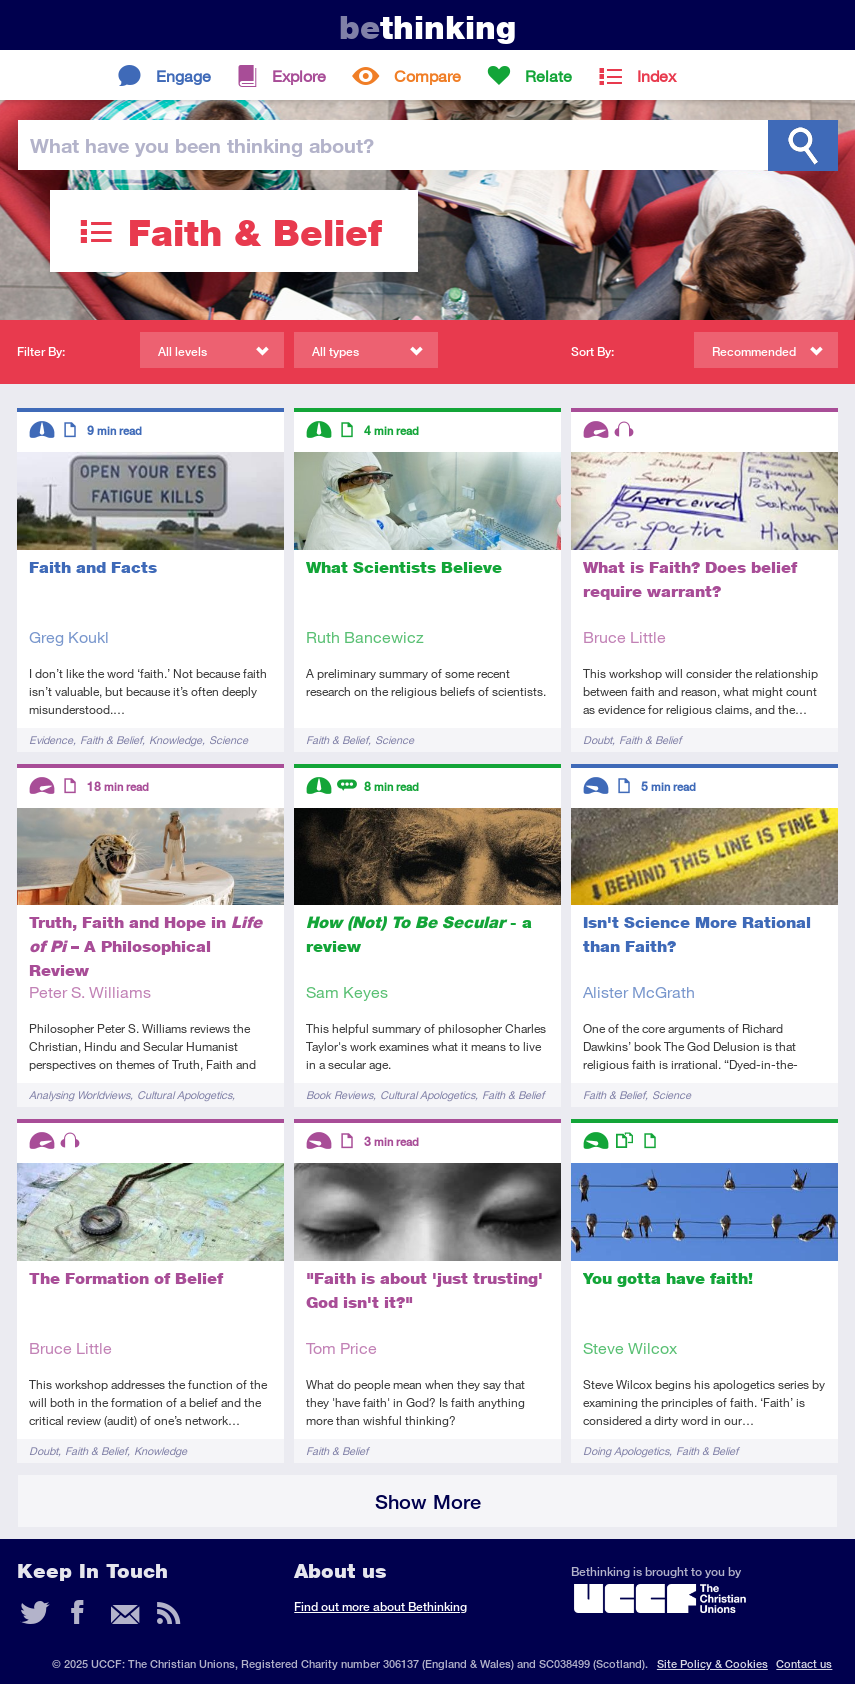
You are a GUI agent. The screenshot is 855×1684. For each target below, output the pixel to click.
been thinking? (202, 145)
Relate (548, 75)
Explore (299, 75)
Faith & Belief (111, 739)
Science (228, 739)
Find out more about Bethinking (380, 1606)
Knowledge (175, 739)
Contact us (804, 1663)
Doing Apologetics (626, 1450)
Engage (183, 75)
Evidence (51, 739)
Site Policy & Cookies (712, 1663)
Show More (428, 1501)
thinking (427, 27)
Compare (427, 75)
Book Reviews (339, 1094)
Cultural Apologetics (184, 1094)
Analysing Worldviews (79, 1094)
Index (656, 75)
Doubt (597, 739)
